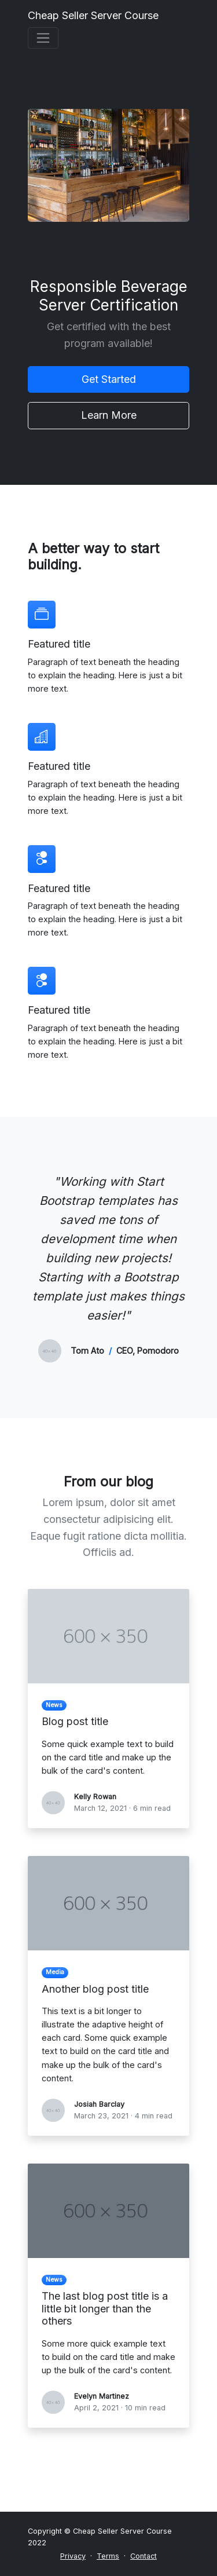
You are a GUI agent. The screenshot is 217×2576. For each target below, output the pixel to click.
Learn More (109, 415)
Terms (108, 2556)
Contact (143, 2556)
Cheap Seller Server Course (93, 15)
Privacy (73, 2556)
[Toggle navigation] (43, 38)
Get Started (109, 379)
